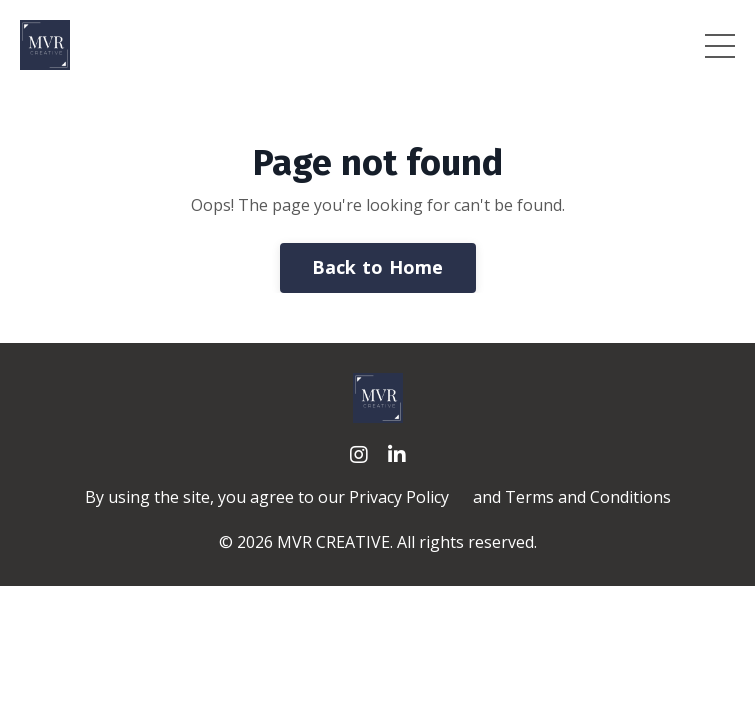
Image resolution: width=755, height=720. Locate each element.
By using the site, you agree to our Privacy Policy (267, 497)
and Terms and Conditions (572, 497)
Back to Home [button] (378, 267)
